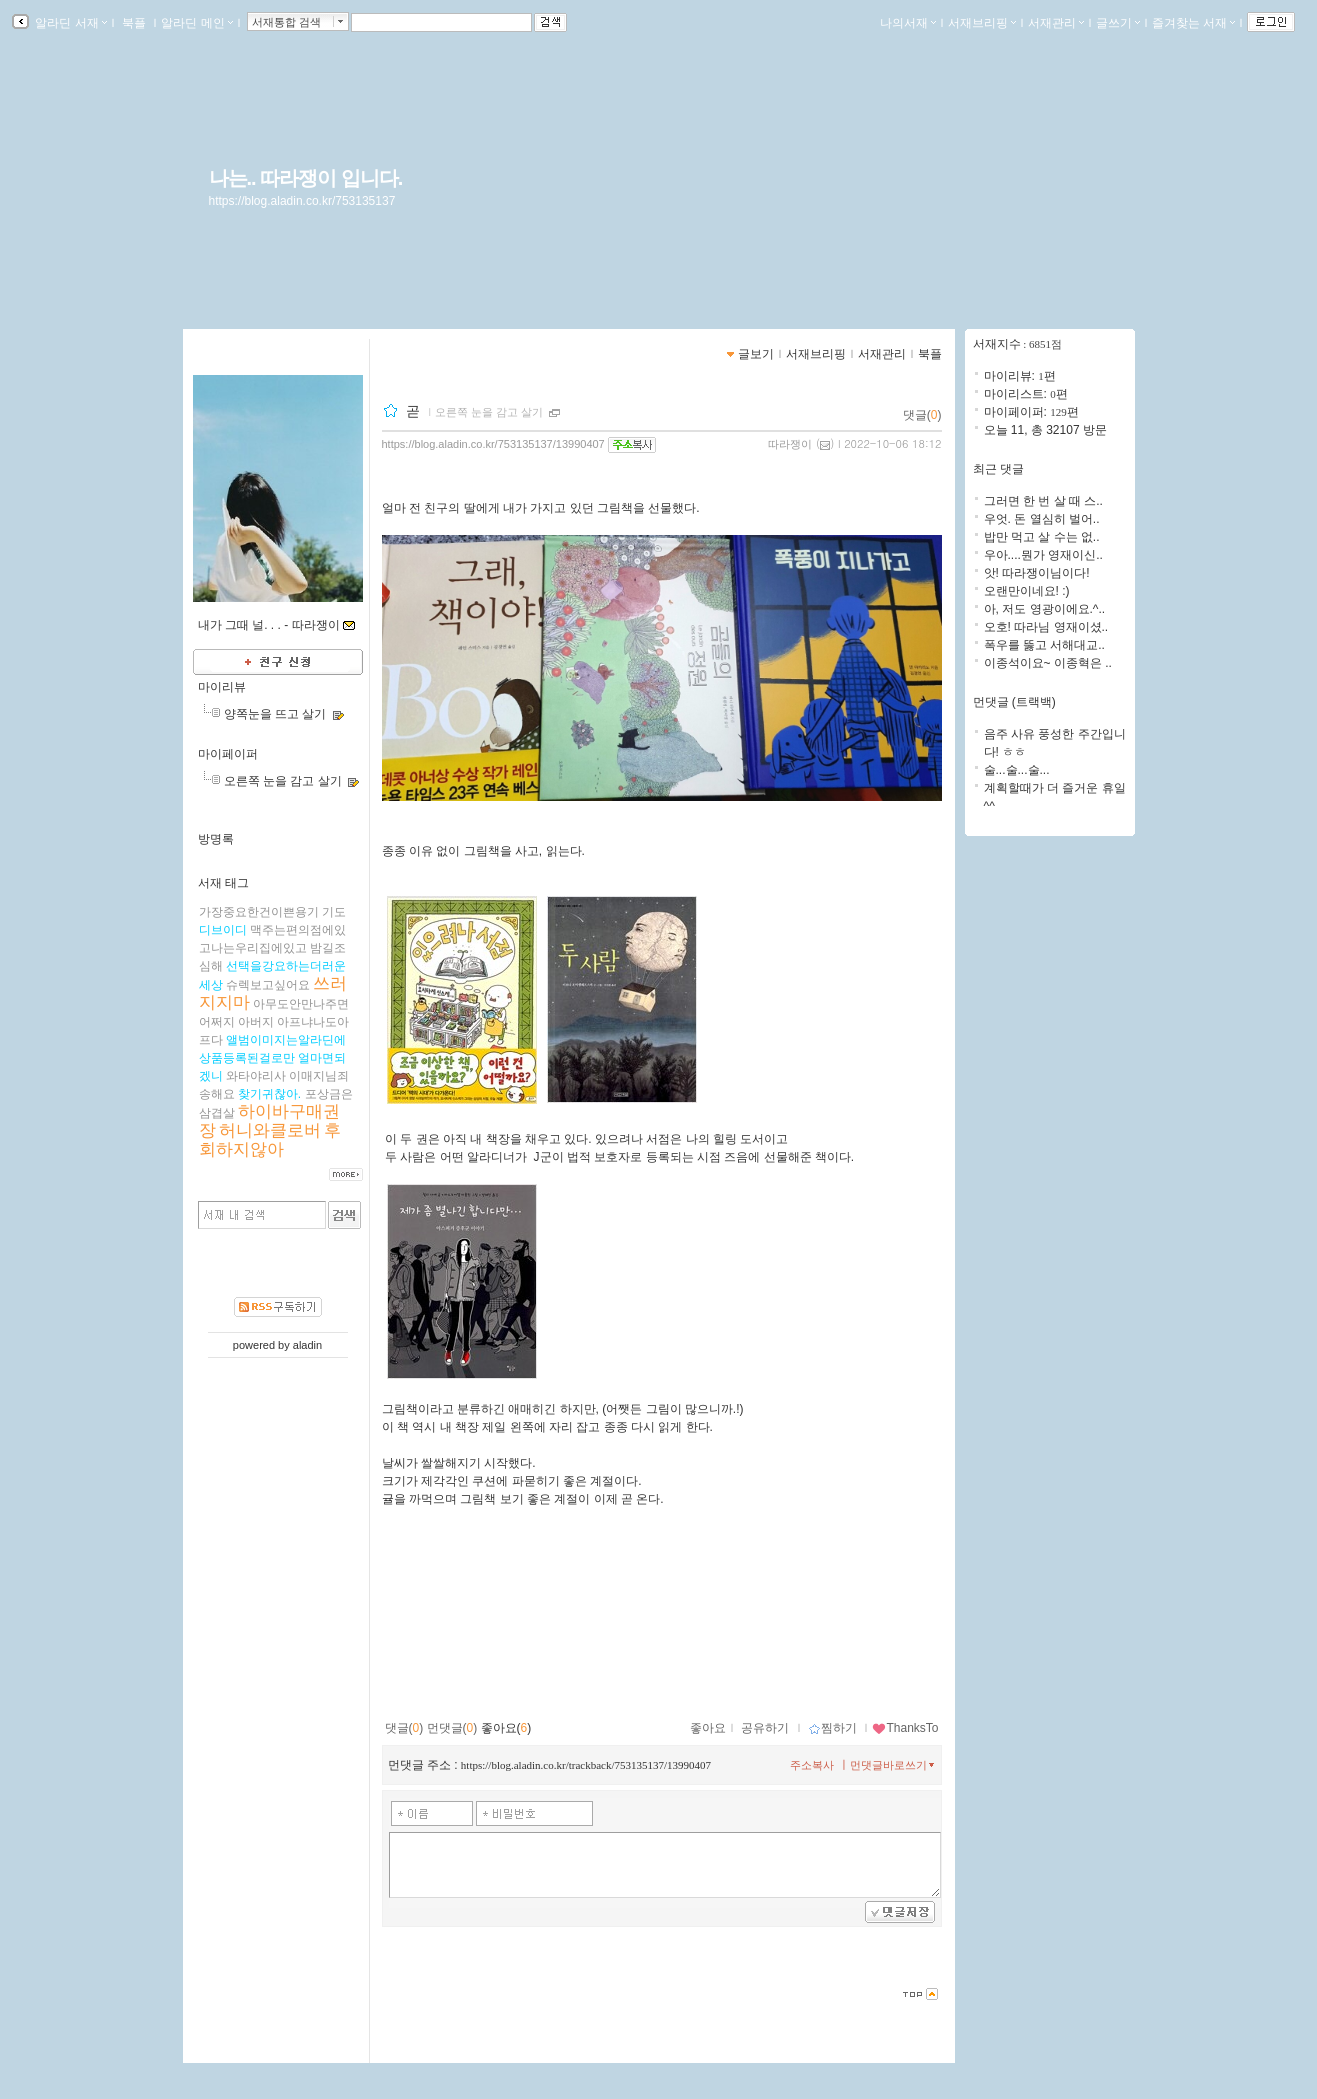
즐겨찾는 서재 (1193, 23)
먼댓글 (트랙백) (1014, 702)
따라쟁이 (790, 444)
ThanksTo (905, 1728)
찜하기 (832, 1728)
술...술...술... (1017, 770)
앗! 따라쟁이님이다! (1037, 573)
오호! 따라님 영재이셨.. (1046, 627)
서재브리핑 (982, 23)
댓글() (922, 415)
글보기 (756, 354)
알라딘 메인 (196, 23)
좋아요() (506, 1728)
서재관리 (1056, 23)
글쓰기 (1118, 23)
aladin (307, 1345)
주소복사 (812, 1765)
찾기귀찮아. (269, 1094)
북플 (134, 23)
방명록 (216, 839)
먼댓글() (452, 1728)
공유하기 (765, 1728)
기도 (334, 912)
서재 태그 (223, 883)
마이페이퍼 (228, 754)
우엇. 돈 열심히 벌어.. (1042, 519)
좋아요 (708, 1728)
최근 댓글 (998, 469)
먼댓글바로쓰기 (894, 1765)
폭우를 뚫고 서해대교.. (1044, 645)
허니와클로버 (270, 1130)
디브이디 (223, 930)
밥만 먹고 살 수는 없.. (1042, 537)
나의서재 (908, 23)
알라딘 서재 (69, 23)
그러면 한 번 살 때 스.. (1043, 501)
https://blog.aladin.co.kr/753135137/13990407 (493, 444)
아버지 (256, 1022)
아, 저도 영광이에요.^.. (1045, 609)
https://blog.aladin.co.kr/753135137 (302, 201)
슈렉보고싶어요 (268, 985)
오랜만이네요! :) (1027, 591)
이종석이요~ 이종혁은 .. (1048, 663)
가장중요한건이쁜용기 (259, 912)
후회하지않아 (270, 1140)
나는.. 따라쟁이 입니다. (306, 178)
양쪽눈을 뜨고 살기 (275, 714)
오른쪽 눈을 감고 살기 (283, 781)
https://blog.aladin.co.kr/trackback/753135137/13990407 (586, 1765)
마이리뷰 (222, 687)
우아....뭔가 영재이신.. (1043, 555)
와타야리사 (256, 1076)
